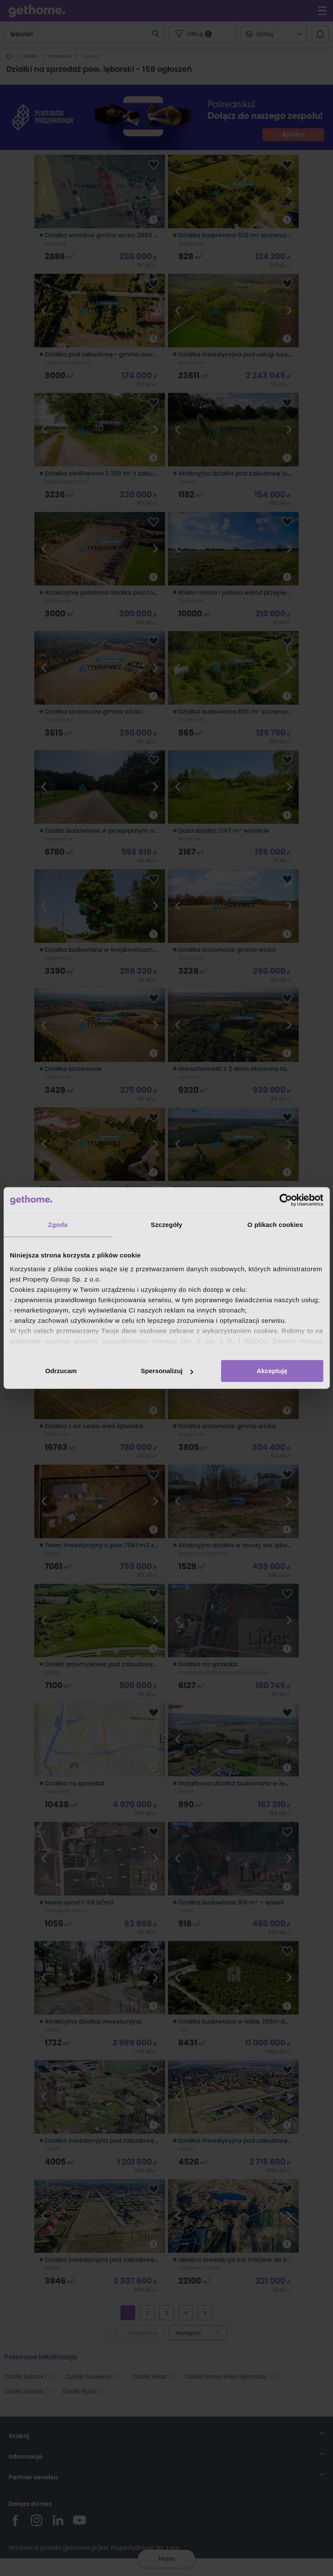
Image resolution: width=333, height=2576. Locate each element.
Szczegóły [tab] (166, 1224)
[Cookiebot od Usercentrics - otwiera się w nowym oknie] (285, 1199)
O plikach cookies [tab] (275, 1224)
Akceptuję (272, 1370)
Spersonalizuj (167, 1370)
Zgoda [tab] (58, 1224)
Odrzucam (60, 1370)
